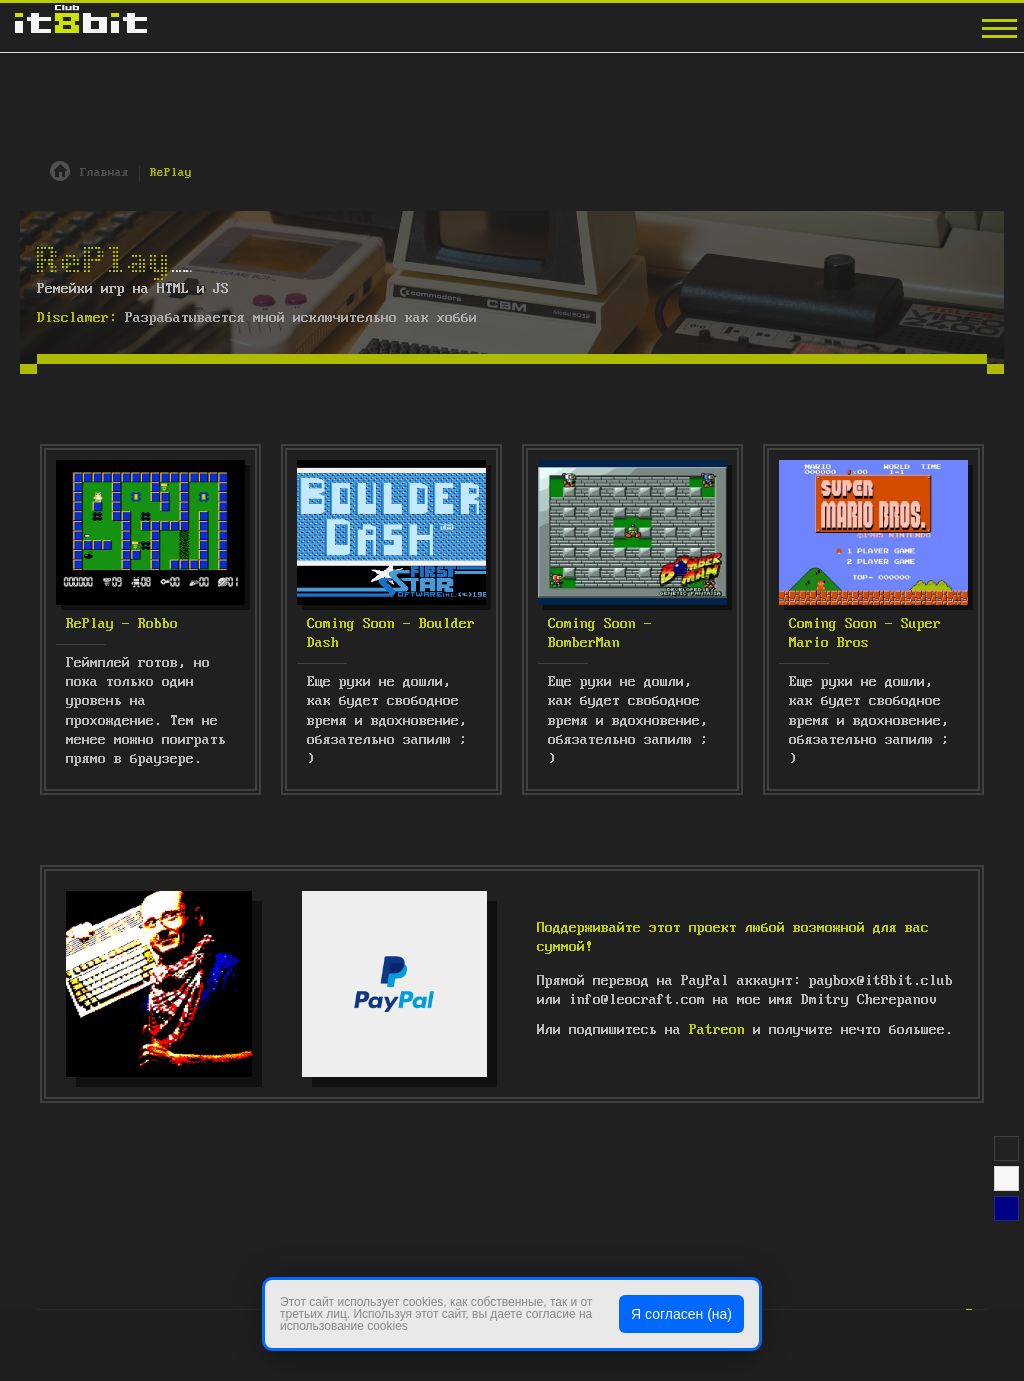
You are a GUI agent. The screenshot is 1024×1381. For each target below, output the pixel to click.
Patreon (717, 1030)
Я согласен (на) (681, 1314)
